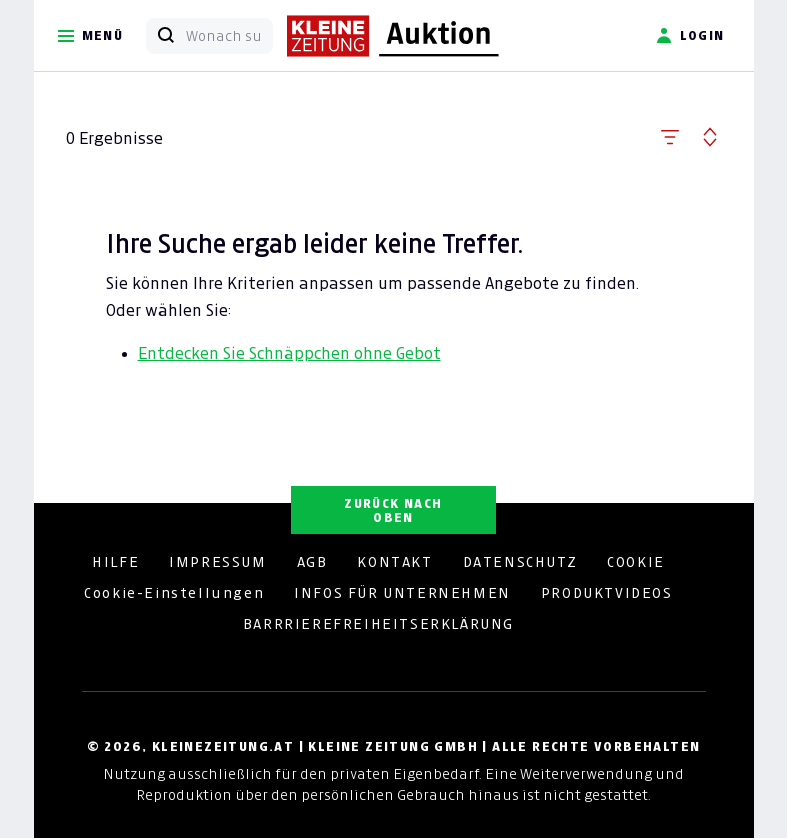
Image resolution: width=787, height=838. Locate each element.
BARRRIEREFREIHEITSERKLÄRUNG (378, 624)
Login (690, 36)
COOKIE (636, 562)
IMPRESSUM (217, 562)
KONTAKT (394, 562)
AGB (312, 562)
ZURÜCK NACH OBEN (393, 510)
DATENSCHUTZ (520, 562)
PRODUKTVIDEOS (607, 593)
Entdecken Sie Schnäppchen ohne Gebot (289, 353)
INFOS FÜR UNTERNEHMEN (402, 593)
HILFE (115, 562)
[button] (670, 133)
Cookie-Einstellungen (174, 593)
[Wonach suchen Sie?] (229, 36)
